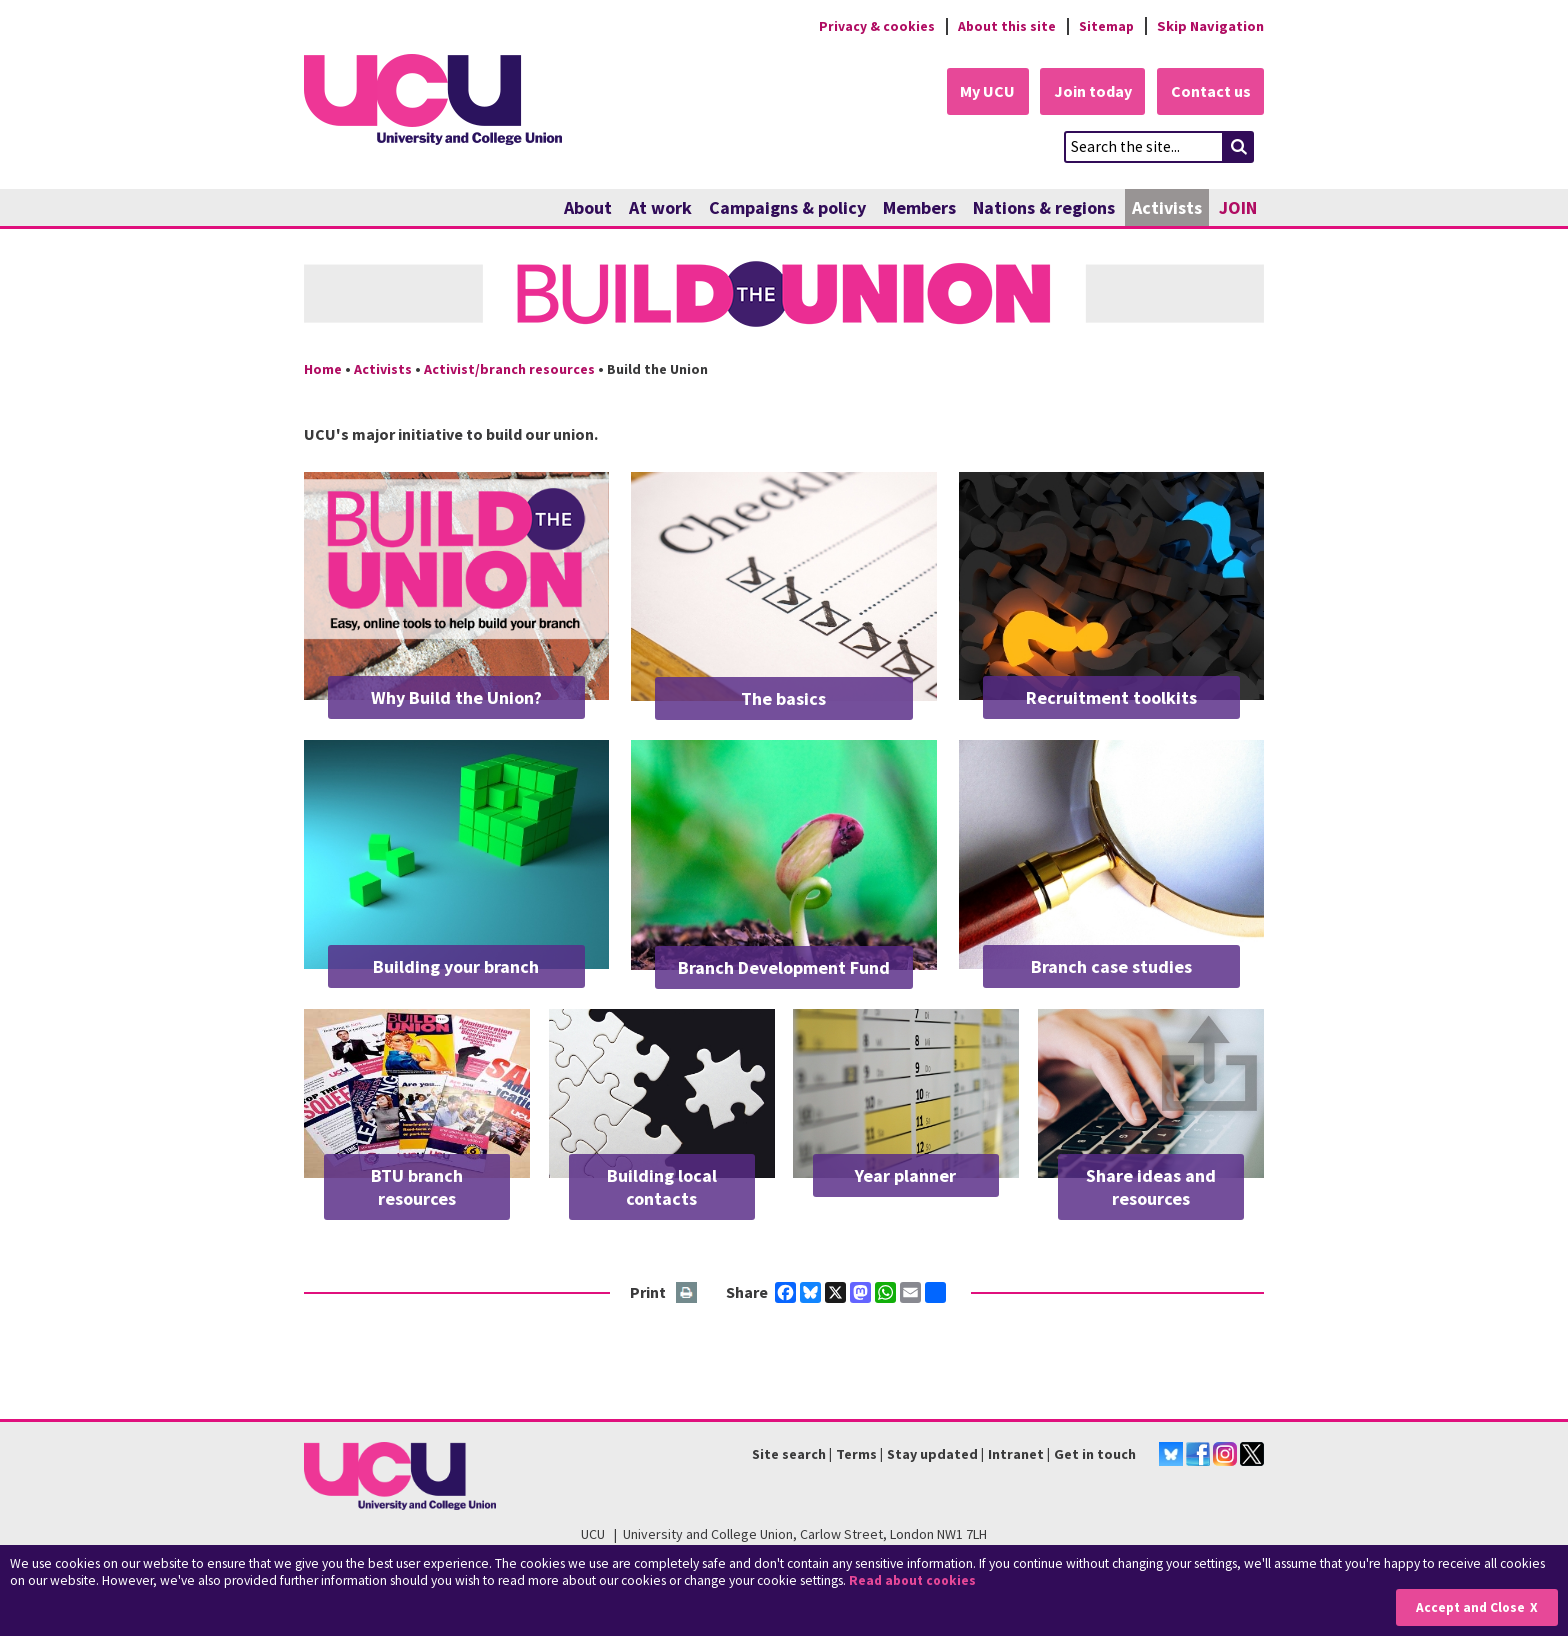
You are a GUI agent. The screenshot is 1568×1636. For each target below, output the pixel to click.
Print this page (687, 1293)
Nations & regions (1044, 207)
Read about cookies (914, 1580)
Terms (856, 1454)
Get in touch (1095, 1454)
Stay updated (932, 1454)
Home (323, 369)
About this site (1004, 26)
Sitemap (1105, 26)
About (588, 207)
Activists (1167, 207)
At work (660, 207)
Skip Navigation (1210, 26)
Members (919, 207)
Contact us (1210, 92)
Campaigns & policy (787, 207)
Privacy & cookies (873, 26)
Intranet (1016, 1454)
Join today (1090, 92)
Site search (789, 1454)
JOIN (1238, 207)
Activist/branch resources (509, 369)
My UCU (982, 92)
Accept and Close (1469, 1607)
